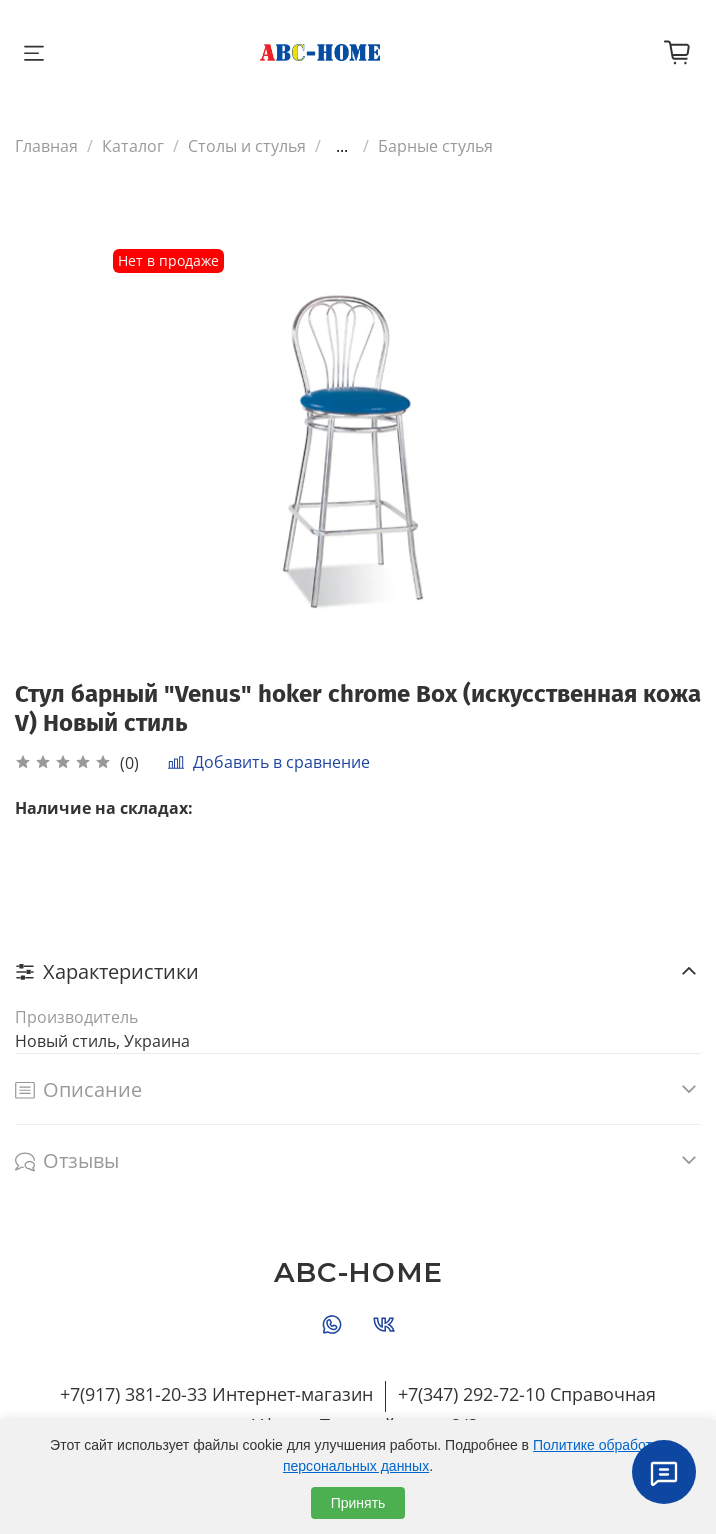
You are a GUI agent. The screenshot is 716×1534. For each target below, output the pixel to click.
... (342, 146)
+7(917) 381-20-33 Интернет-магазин (216, 1394)
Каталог (133, 146)
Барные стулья (435, 146)
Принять (358, 1503)
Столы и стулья (247, 146)
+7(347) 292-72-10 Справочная (527, 1394)
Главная (46, 146)
